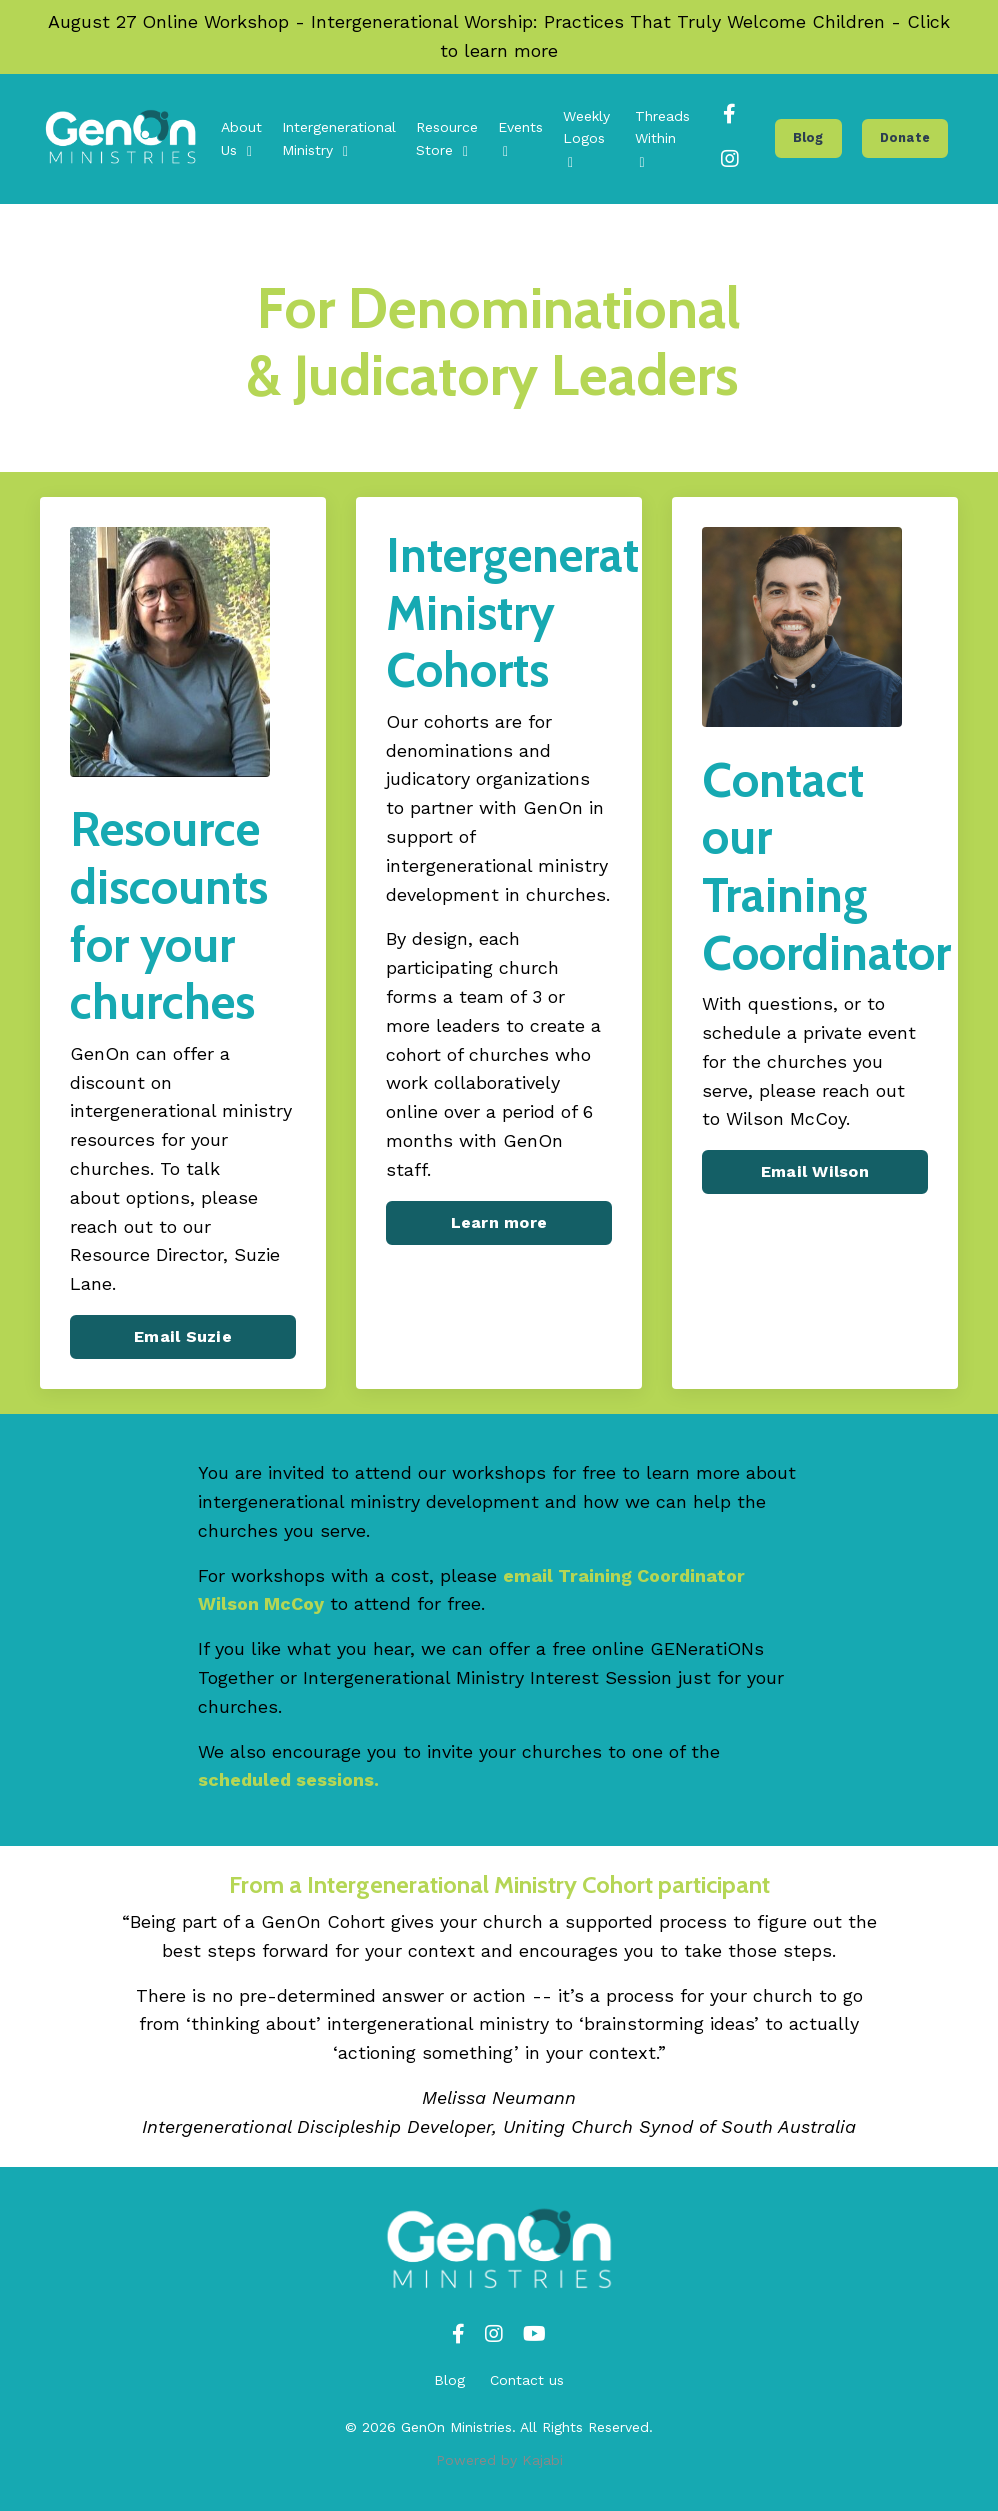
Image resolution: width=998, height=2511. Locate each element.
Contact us (527, 2380)
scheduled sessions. (288, 1779)
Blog (449, 2380)
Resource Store (447, 138)
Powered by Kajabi (499, 2460)
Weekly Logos (586, 139)
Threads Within (662, 139)
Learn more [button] (499, 1222)
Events (520, 138)
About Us (241, 138)
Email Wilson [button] (815, 1171)
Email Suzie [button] (183, 1336)
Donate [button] (905, 137)
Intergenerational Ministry (339, 138)
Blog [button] (808, 137)
